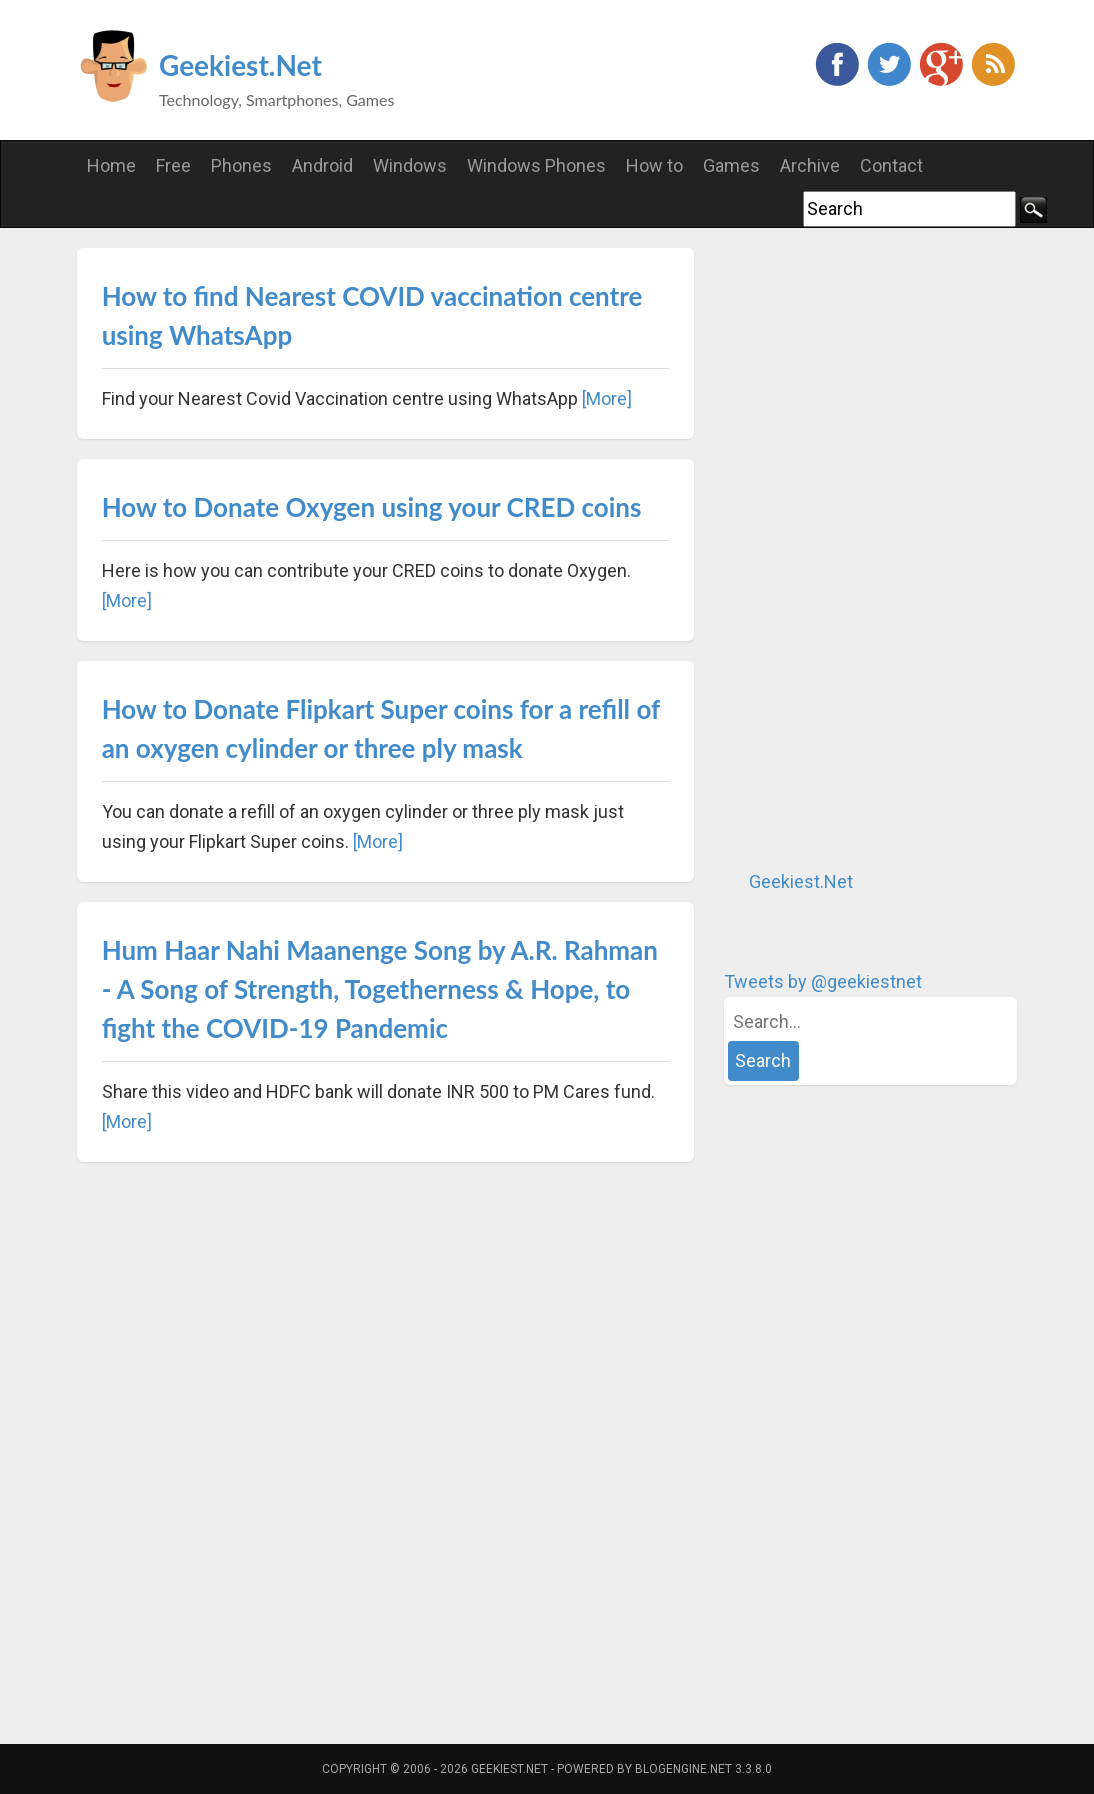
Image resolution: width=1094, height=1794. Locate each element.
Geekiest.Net (240, 65)
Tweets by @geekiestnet (823, 981)
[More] (607, 398)
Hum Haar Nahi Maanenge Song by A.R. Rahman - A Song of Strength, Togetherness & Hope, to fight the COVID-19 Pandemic (380, 989)
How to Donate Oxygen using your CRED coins (372, 507)
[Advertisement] (874, 548)
